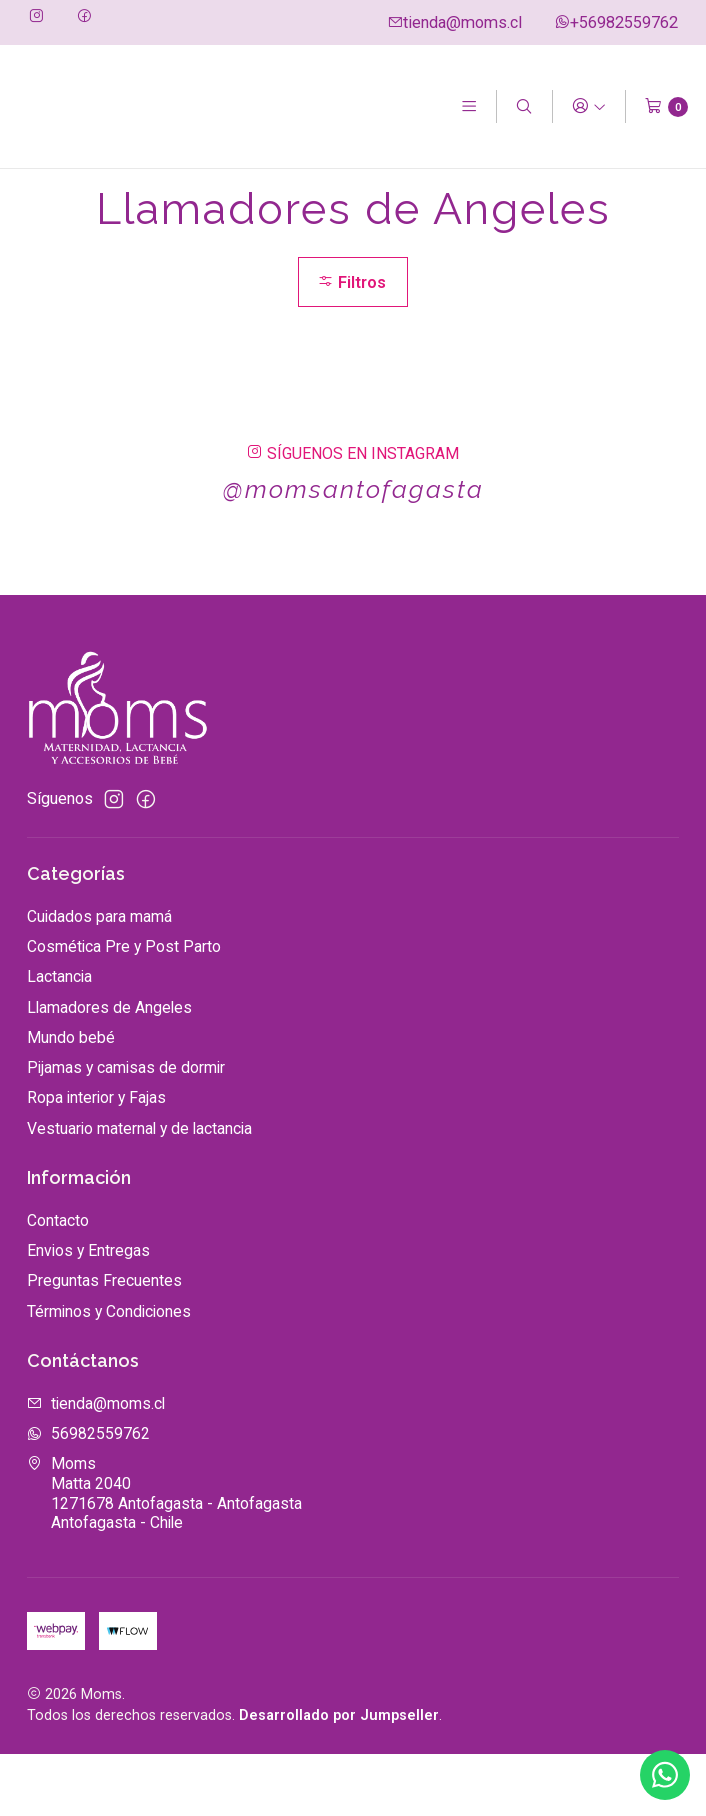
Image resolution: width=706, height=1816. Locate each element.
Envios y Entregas (88, 1313)
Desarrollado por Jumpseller (339, 1778)
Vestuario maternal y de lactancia (139, 1190)
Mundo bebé (71, 1100)
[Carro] (666, 107)
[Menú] (468, 107)
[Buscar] (524, 107)
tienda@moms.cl (454, 22)
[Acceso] (588, 107)
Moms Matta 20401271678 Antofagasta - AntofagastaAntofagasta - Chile (164, 1556)
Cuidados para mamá (99, 979)
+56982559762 (616, 22)
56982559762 (88, 1496)
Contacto (58, 1282)
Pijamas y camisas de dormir (126, 1130)
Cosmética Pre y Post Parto (124, 1009)
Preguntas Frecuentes (104, 1343)
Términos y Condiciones (109, 1373)
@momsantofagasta (353, 551)
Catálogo (121, 192)
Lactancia (59, 1039)
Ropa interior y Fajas (96, 1160)
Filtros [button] (350, 343)
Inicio (44, 192)
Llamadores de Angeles (109, 1069)
